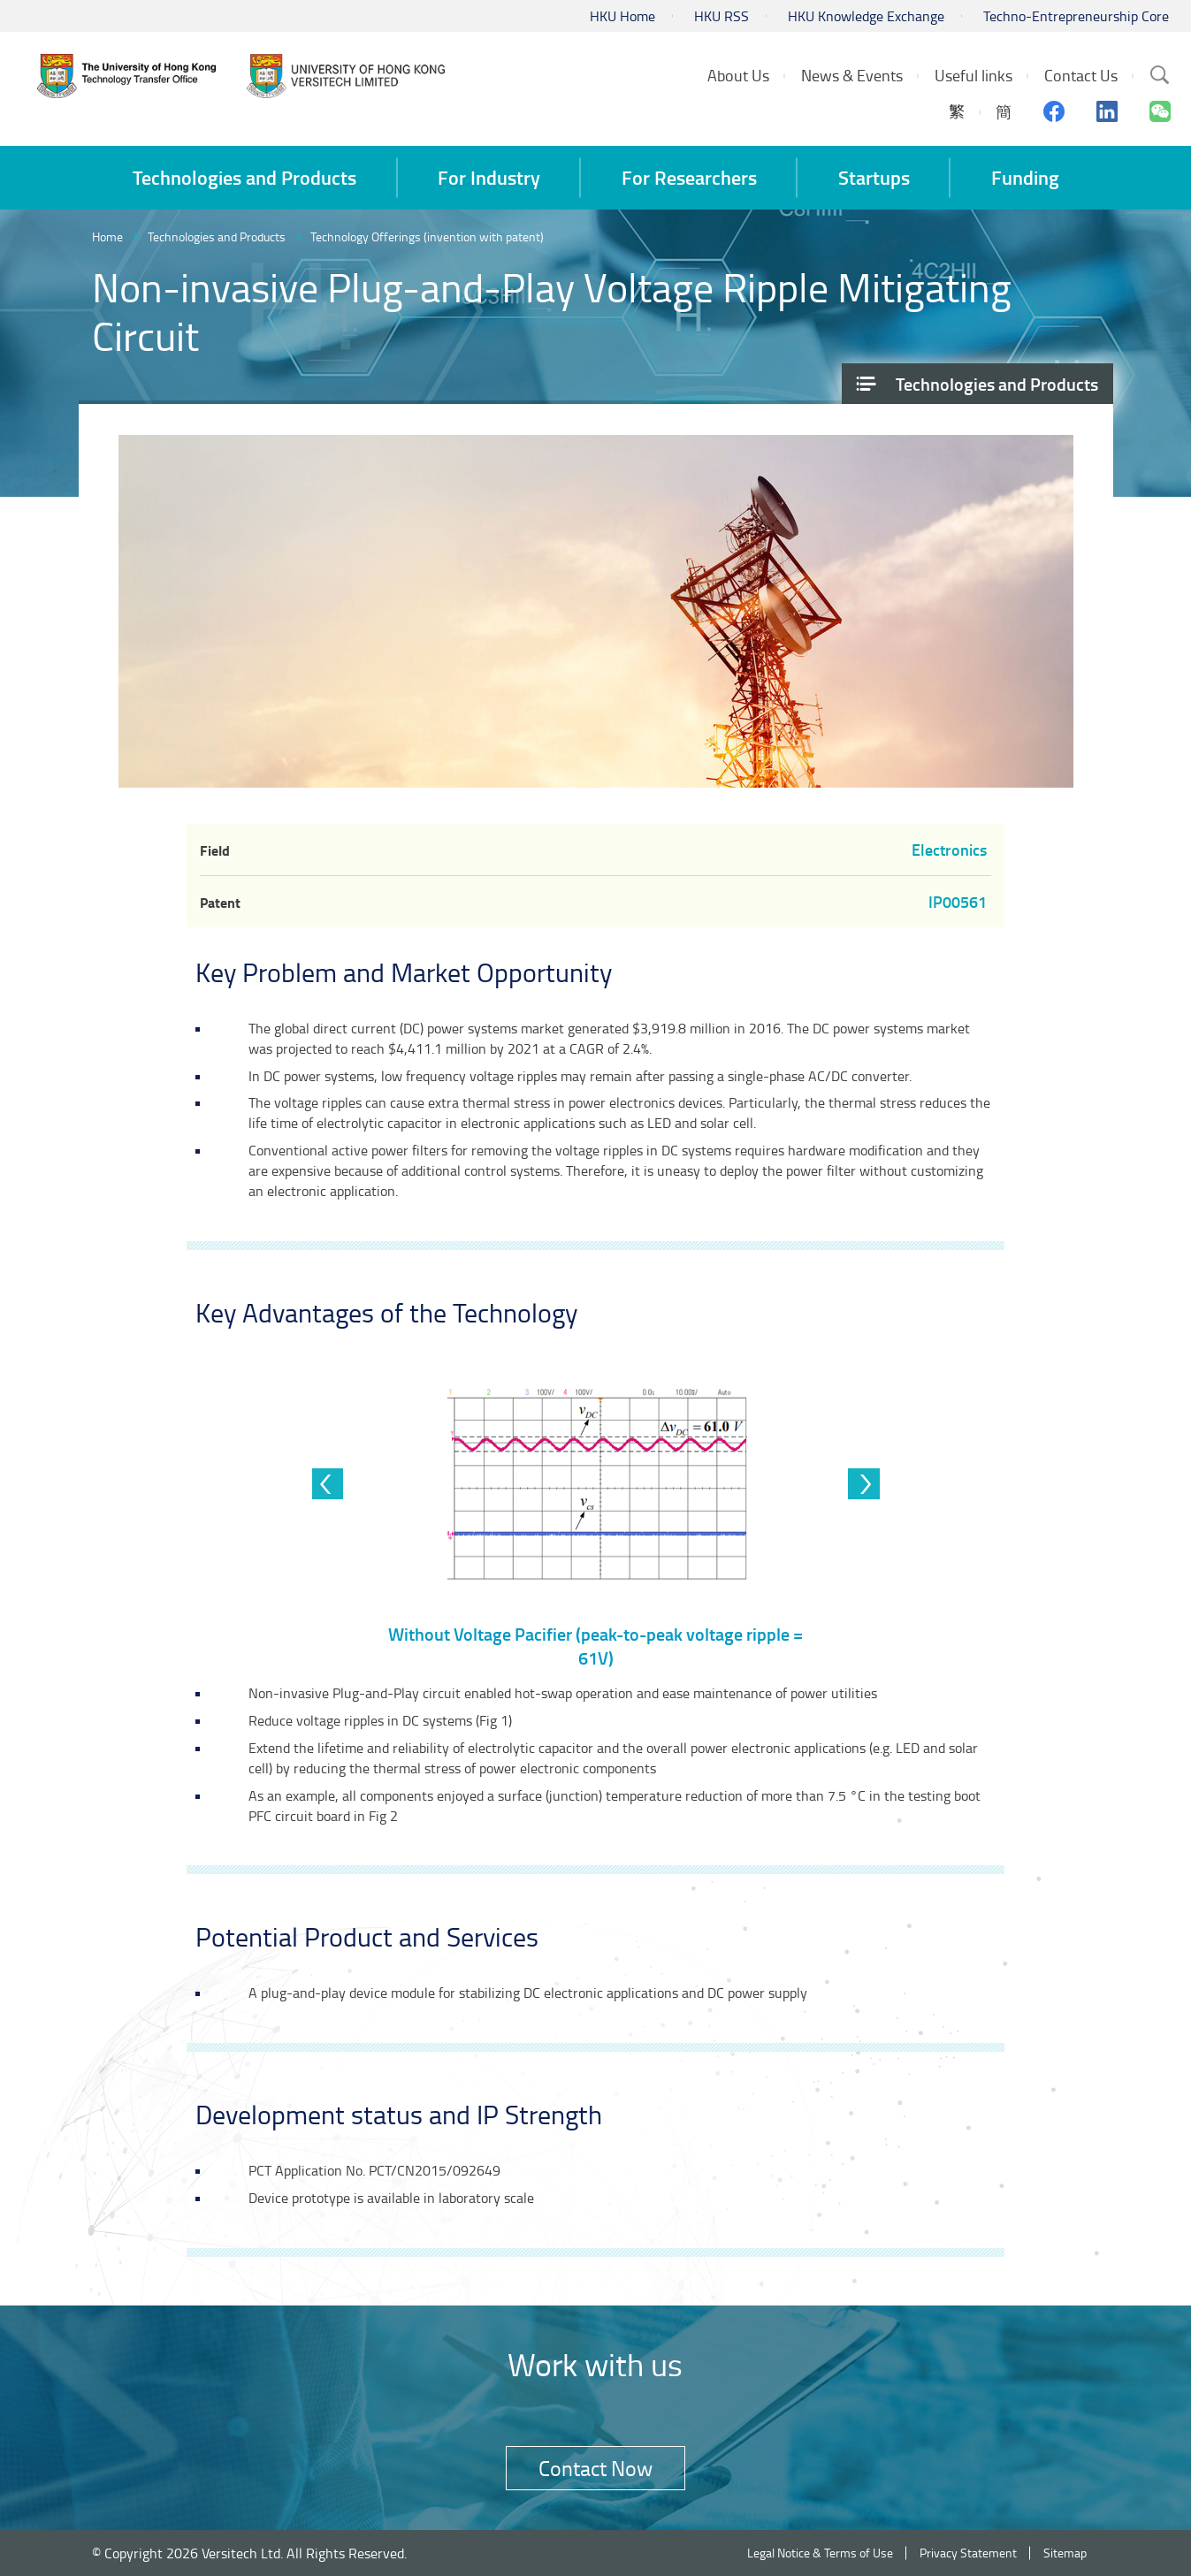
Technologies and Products (217, 236)
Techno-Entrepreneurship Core (1076, 16)
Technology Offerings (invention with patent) (427, 236)
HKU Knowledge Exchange (866, 16)
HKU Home (622, 16)
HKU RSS (721, 16)
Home (107, 236)
